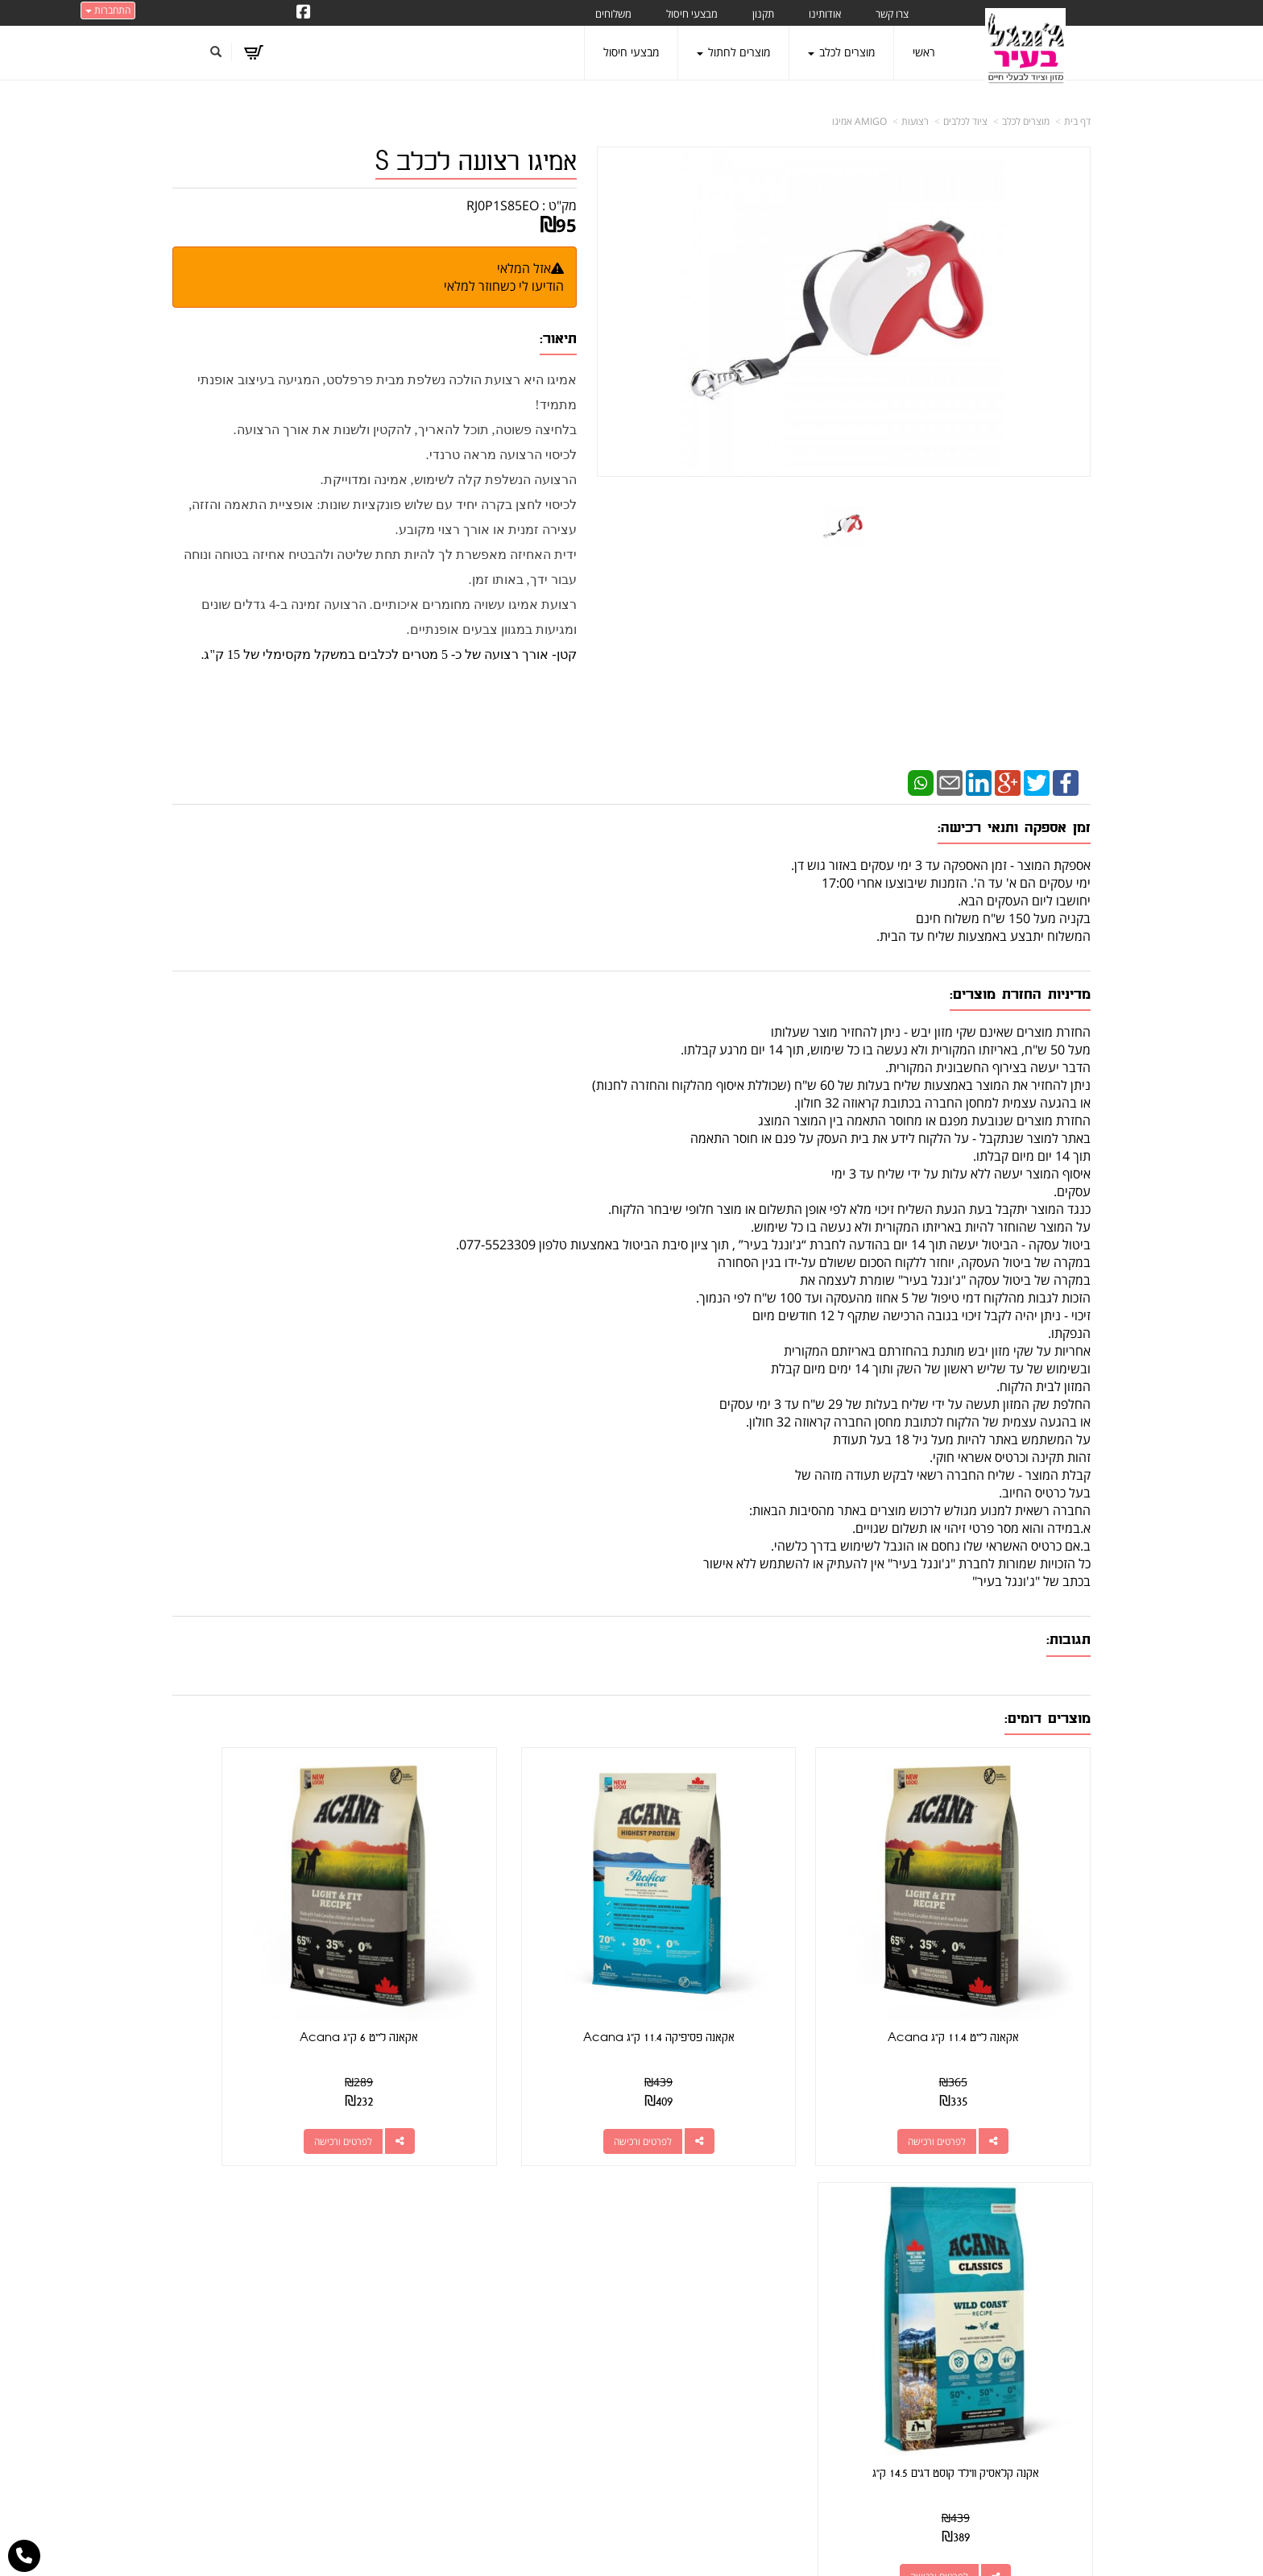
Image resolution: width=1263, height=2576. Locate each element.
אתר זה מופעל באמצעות (632, 2548)
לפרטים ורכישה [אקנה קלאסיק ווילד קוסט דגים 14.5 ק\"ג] (262, 2077)
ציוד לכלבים (965, 121)
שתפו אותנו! (551, 2243)
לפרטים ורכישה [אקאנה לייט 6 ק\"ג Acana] (498, 2077)
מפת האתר (1058, 2187)
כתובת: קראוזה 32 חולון (795, 2243)
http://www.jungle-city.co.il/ (544, 2225)
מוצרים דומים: (1047, 1718)
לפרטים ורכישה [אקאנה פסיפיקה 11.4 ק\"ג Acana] (733, 2077)
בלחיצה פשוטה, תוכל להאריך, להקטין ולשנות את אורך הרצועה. (405, 430)
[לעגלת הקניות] (257, 52)
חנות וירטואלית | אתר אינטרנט (530, 2547)
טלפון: (841, 2281)
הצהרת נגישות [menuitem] (1057, 2450)
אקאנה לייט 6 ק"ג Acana (513, 1974)
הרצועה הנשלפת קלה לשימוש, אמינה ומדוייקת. (449, 480)
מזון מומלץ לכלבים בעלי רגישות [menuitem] (1022, 2427)
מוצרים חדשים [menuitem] (1058, 2270)
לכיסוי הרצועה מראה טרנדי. (501, 455)
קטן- (562, 654)
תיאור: (558, 338)
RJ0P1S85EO (502, 205)
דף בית (1077, 121)
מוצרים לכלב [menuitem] (841, 52)
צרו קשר (829, 2187)
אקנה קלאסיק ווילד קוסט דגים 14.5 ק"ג (278, 1974)
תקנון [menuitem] (763, 13)
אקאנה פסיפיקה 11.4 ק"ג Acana (749, 1974)
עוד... (370, 2187)
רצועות (915, 121)
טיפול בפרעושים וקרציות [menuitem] (1036, 2404)
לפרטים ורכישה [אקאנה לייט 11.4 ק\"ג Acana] (969, 2077)
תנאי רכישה (829, 2301)
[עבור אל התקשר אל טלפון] (24, 2556)
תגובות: (1068, 1639)
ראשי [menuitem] (924, 52)
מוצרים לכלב (1026, 121)
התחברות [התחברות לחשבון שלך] (107, 10)
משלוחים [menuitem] (613, 13)
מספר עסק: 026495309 (792, 2262)
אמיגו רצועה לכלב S (476, 162)
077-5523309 (790, 2281)
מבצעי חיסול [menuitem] (692, 13)
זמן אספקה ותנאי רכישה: (1014, 827)
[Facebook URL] (303, 13)
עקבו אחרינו (584, 2187)
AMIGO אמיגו (859, 121)
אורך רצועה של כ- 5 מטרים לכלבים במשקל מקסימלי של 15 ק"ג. (373, 654)
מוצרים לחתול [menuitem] (733, 52)
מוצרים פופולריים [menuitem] (1053, 2225)
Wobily (683, 2547)
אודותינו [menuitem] (825, 13)
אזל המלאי (524, 268)
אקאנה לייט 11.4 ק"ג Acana (984, 1974)
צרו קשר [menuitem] (892, 13)
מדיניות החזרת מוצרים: (1020, 994)
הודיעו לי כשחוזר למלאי (504, 286)
